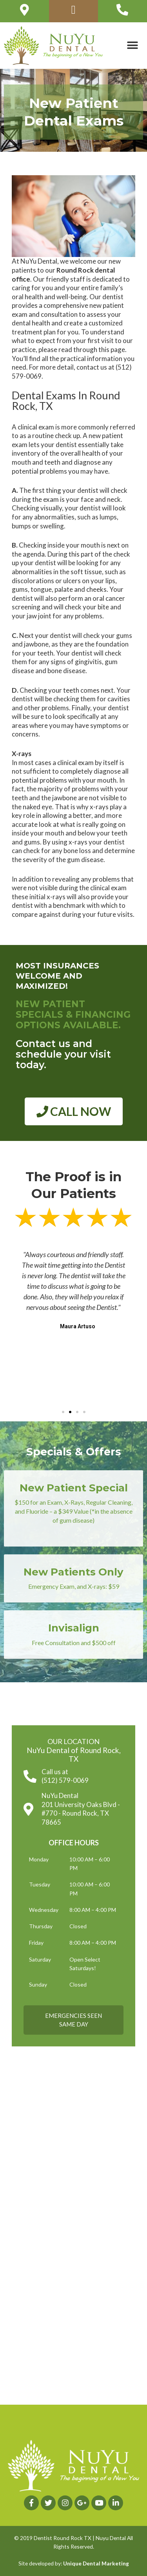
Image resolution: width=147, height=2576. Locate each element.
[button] (132, 45)
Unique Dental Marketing (96, 2563)
